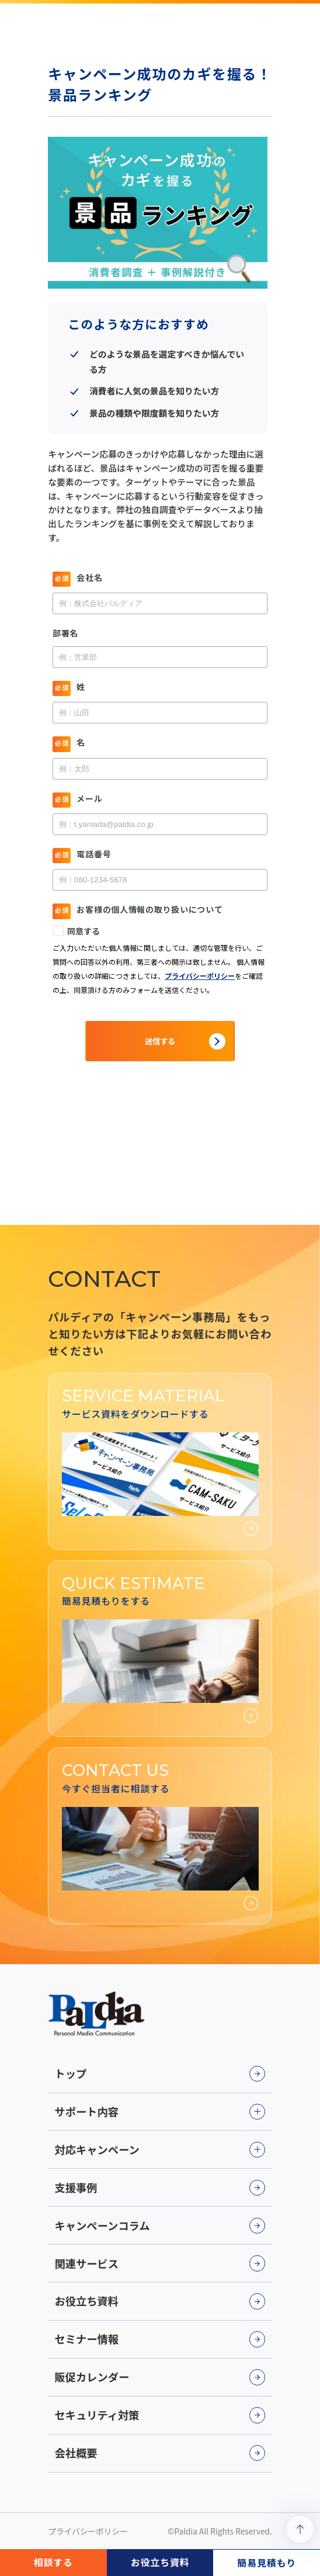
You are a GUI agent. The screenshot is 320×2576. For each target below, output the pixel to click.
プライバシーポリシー (88, 2531)
